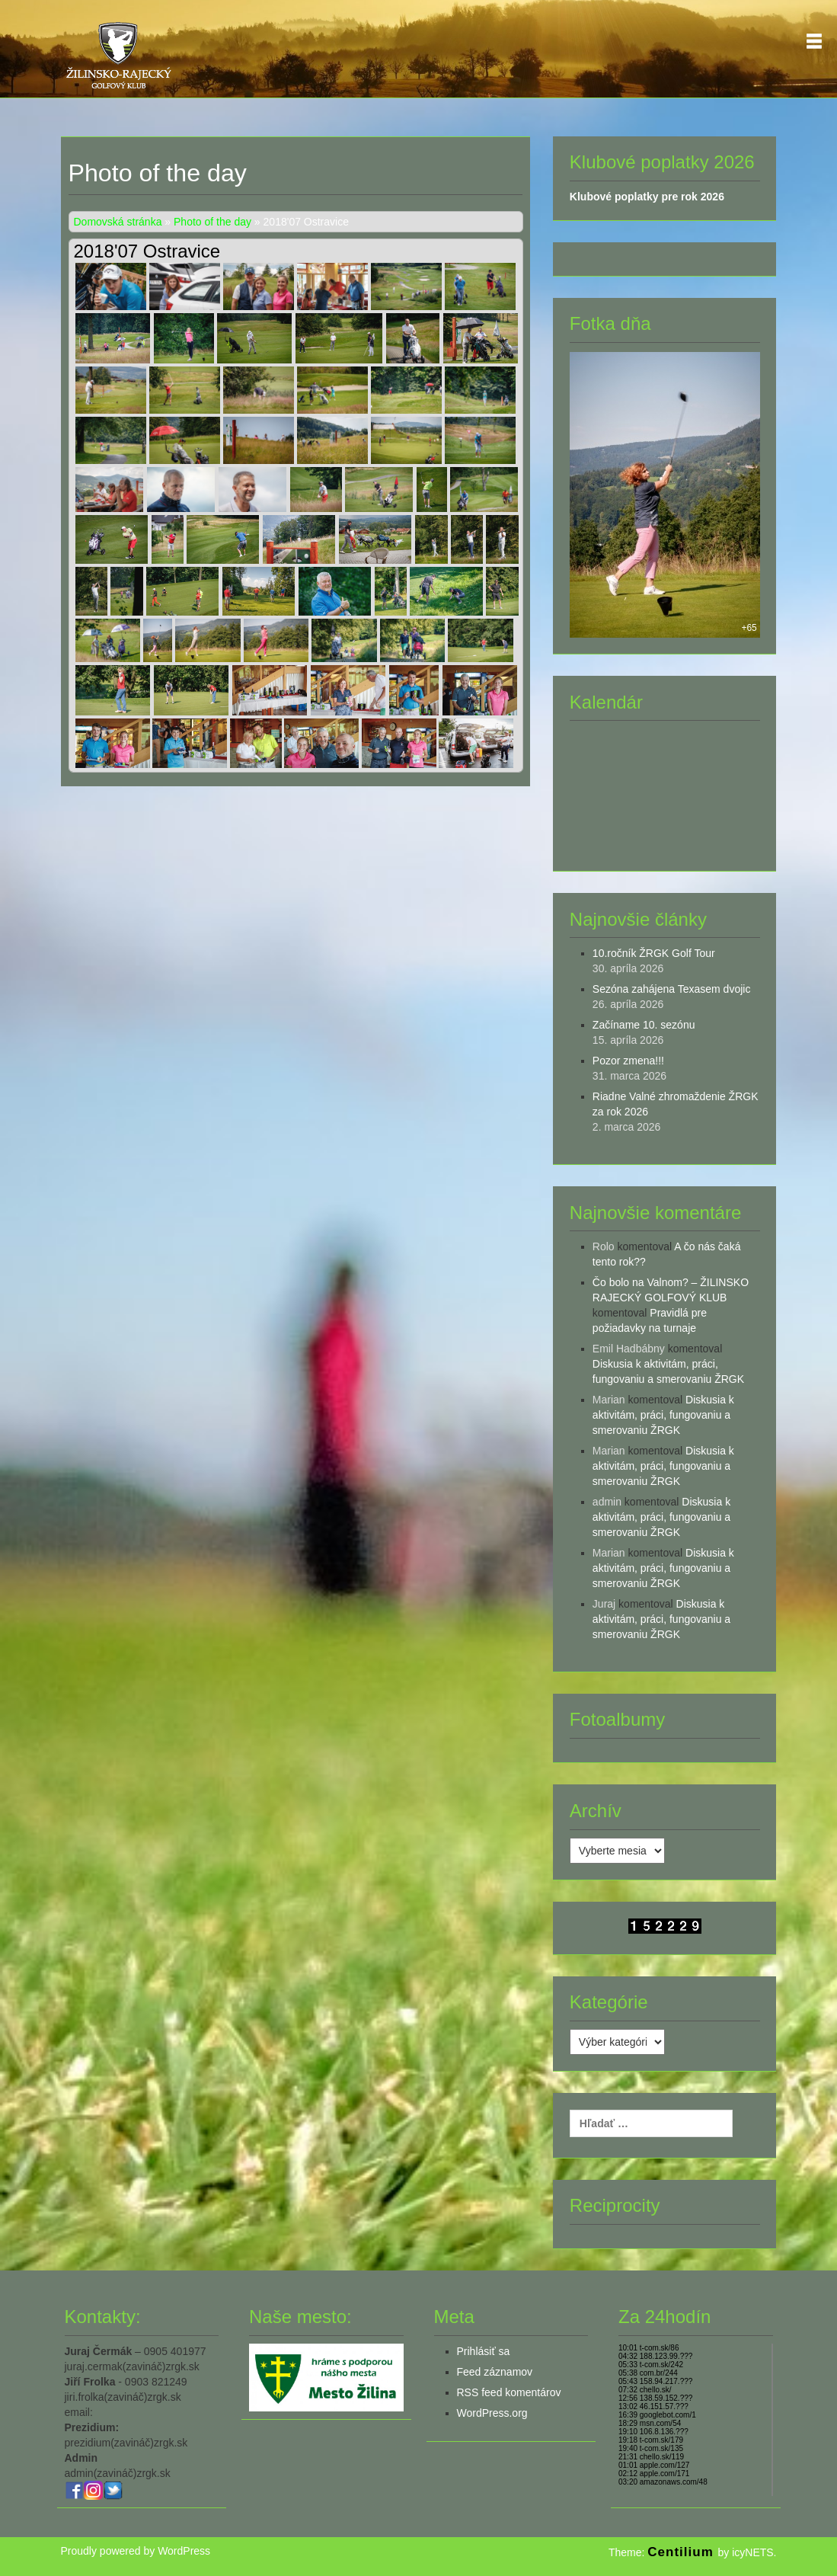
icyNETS (752, 2552)
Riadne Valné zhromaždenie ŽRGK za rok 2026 (676, 1104)
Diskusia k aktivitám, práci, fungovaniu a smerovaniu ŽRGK (663, 1415)
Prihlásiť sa (483, 2351)
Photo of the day (212, 222)
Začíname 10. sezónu (644, 1025)
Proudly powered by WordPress (136, 2551)
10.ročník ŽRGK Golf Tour (654, 953)
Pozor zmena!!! (628, 1060)
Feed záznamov (495, 2372)
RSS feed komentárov (509, 2392)
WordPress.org (492, 2413)
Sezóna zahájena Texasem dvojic (672, 989)
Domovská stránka (118, 222)
